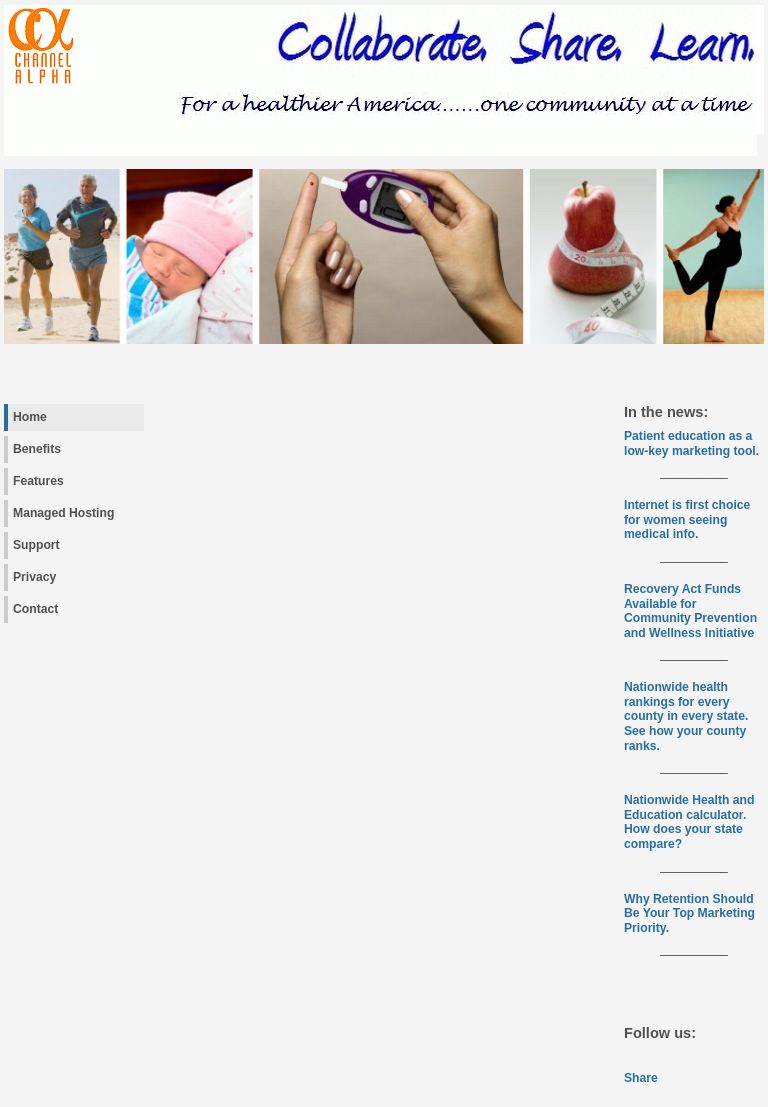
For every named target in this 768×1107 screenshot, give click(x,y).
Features (38, 481)
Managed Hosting (63, 513)
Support (36, 545)
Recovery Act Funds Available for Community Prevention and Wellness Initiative (690, 611)
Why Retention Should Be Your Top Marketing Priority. (689, 913)
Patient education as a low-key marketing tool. (691, 443)
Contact (35, 609)
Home (30, 417)
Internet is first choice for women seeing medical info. (687, 519)
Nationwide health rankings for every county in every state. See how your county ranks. (686, 716)
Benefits (37, 449)
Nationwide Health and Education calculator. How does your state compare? (689, 822)
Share (641, 1078)
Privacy (34, 577)
